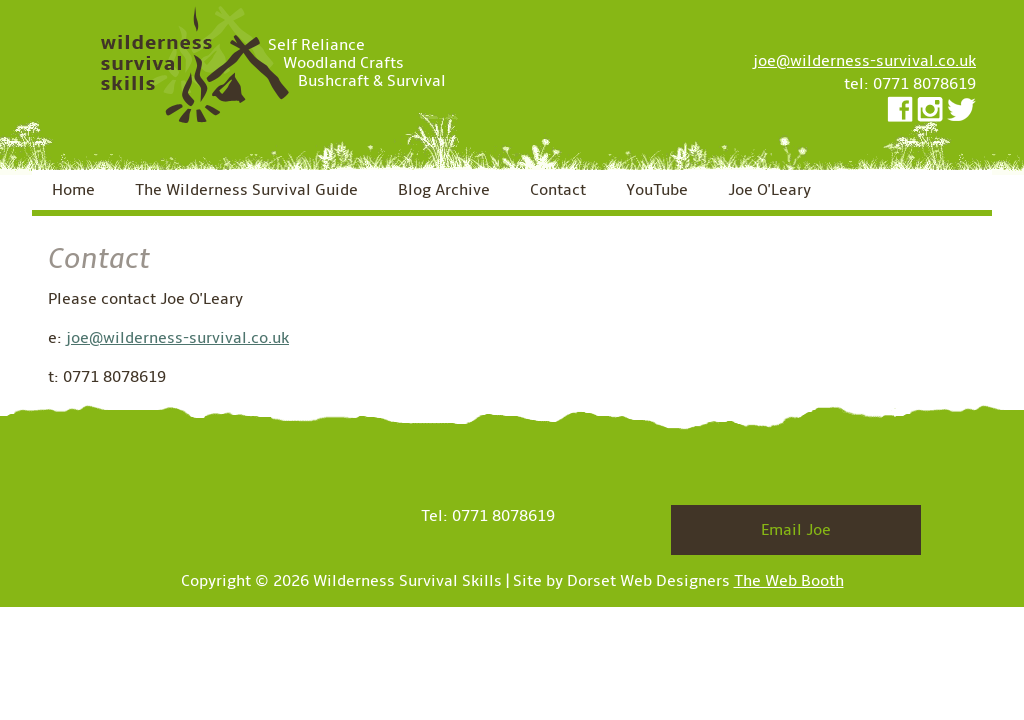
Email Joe (796, 530)
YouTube (657, 190)
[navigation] (512, 193)
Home (73, 190)
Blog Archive (444, 190)
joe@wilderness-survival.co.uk (864, 61)
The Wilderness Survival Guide (246, 190)
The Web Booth (789, 581)
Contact (558, 190)
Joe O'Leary (769, 190)
